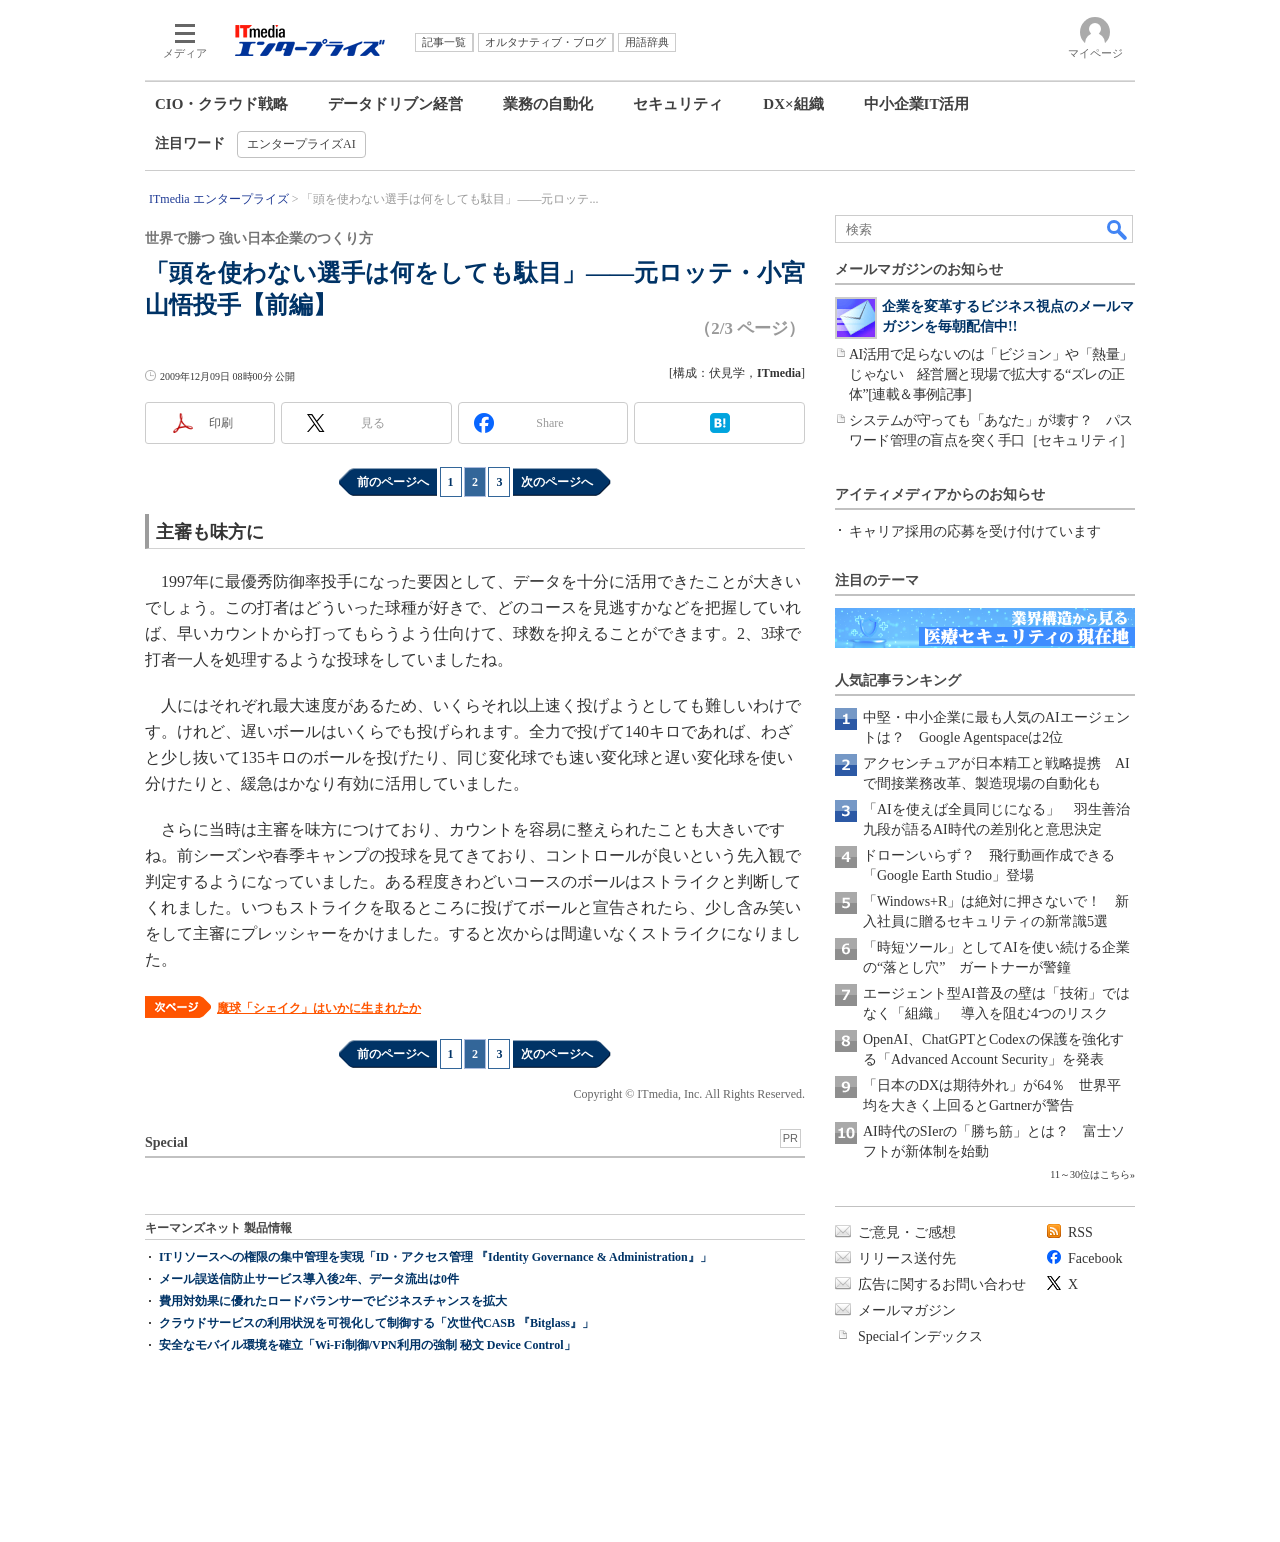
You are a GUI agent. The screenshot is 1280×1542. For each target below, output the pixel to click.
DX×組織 (793, 104)
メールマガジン (907, 1310)
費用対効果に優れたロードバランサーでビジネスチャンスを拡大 (333, 1301)
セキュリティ (678, 104)
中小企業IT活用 (917, 104)
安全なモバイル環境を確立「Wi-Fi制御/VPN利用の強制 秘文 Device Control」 (367, 1345)
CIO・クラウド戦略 (221, 104)
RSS (1080, 1232)
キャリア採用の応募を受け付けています (975, 531)
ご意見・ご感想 (907, 1232)
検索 (1118, 229)
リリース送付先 (907, 1258)
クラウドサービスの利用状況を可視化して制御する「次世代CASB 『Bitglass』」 (376, 1323)
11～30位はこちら (1090, 1174)
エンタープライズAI (301, 144)
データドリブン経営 (395, 104)
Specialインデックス (920, 1336)
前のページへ (393, 482)
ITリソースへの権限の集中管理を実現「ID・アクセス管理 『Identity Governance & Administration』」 (435, 1257)
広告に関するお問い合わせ (942, 1284)
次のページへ (557, 482)
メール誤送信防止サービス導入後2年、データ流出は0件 (309, 1279)
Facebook (1095, 1258)
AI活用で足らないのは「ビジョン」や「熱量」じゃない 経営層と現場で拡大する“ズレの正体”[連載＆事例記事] (991, 374)
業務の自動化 (548, 104)
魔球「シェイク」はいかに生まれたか (319, 1008)
